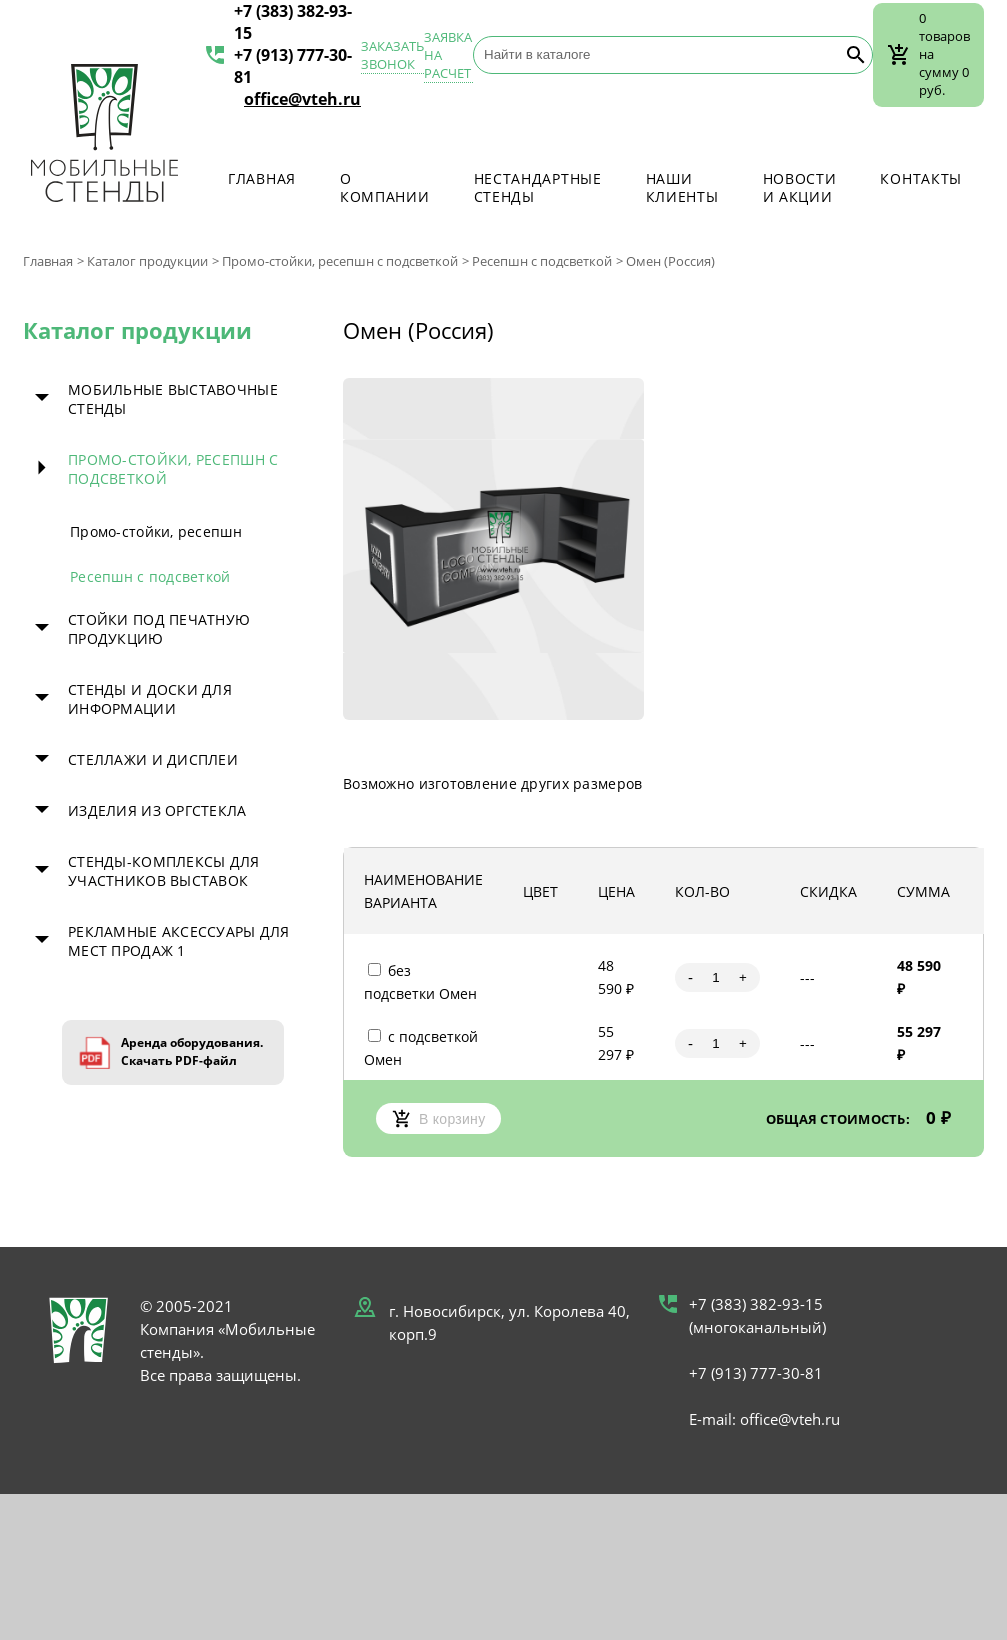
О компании (385, 187)
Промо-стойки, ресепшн (156, 531)
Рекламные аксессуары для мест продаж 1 (179, 941)
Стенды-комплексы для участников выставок (164, 871)
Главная (262, 178)
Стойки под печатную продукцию (159, 629)
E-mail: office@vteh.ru (764, 1419)
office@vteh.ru (302, 99)
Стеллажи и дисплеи (153, 759)
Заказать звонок (392, 55)
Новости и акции (800, 187)
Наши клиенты (682, 187)
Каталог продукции (147, 261)
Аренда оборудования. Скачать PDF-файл (192, 1051)
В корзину (438, 1118)
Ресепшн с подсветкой (542, 261)
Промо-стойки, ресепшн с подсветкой (340, 261)
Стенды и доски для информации (150, 699)
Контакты (921, 178)
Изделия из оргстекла (157, 810)
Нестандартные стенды (538, 187)
